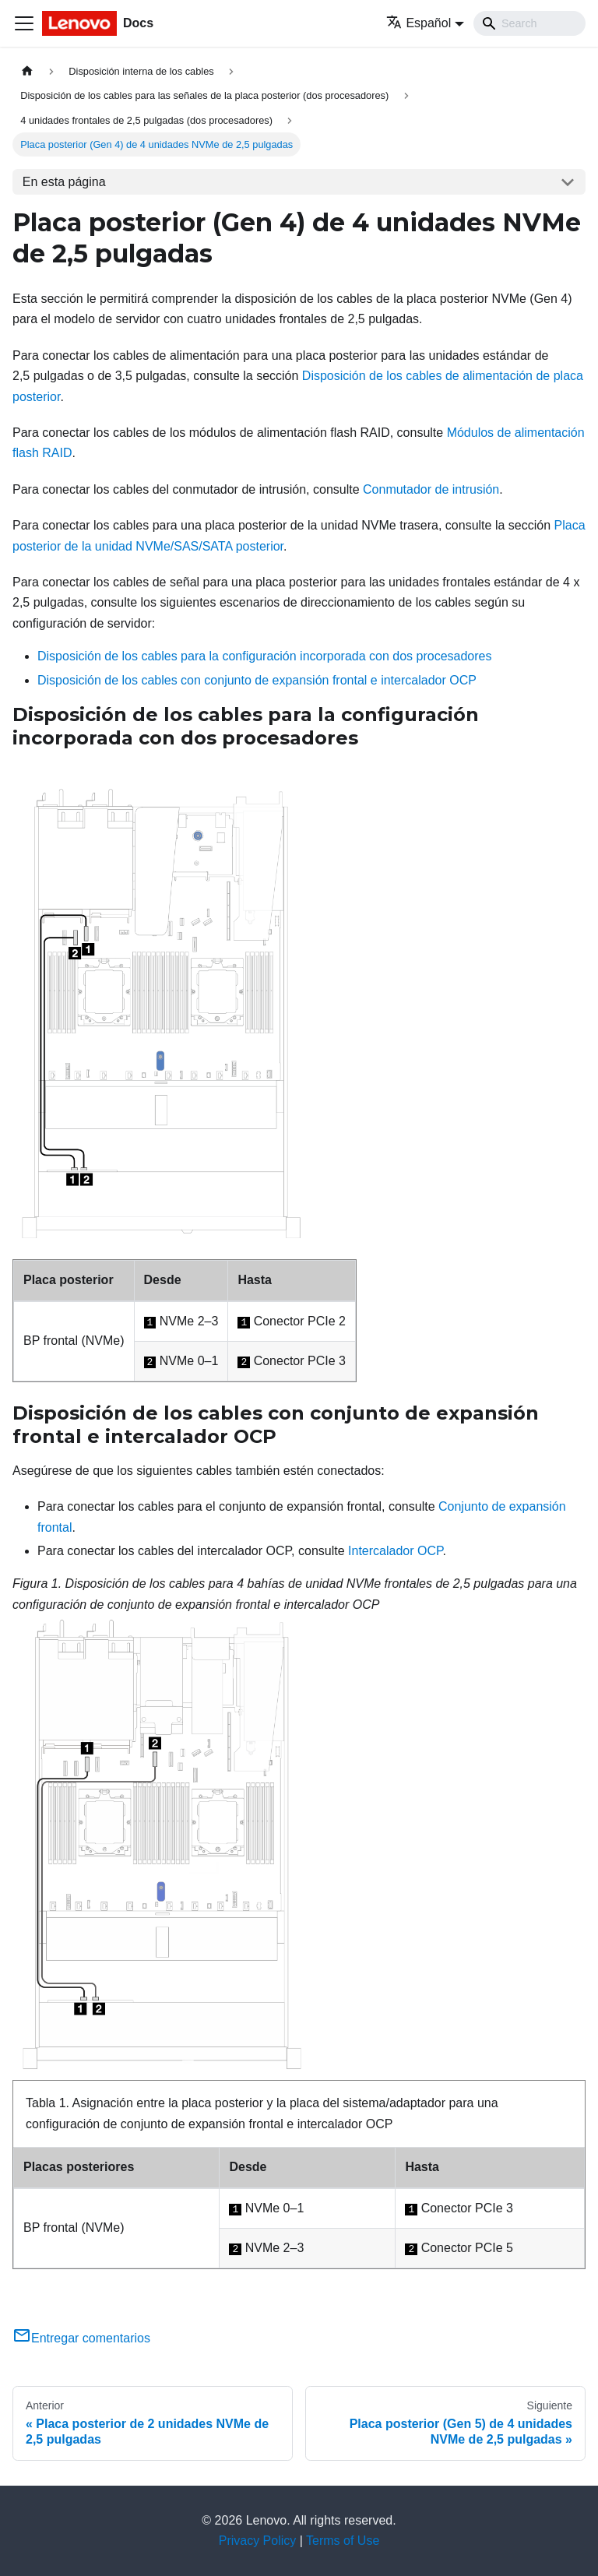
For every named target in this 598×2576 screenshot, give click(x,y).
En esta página (64, 181)
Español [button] (418, 23)
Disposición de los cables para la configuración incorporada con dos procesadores (264, 656)
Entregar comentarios (81, 2338)
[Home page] (27, 71)
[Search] (529, 23)
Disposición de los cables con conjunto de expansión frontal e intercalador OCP (257, 680)
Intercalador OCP (395, 1550)
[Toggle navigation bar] (24, 23)
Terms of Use (342, 2540)
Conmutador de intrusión (431, 489)
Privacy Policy (258, 2540)
